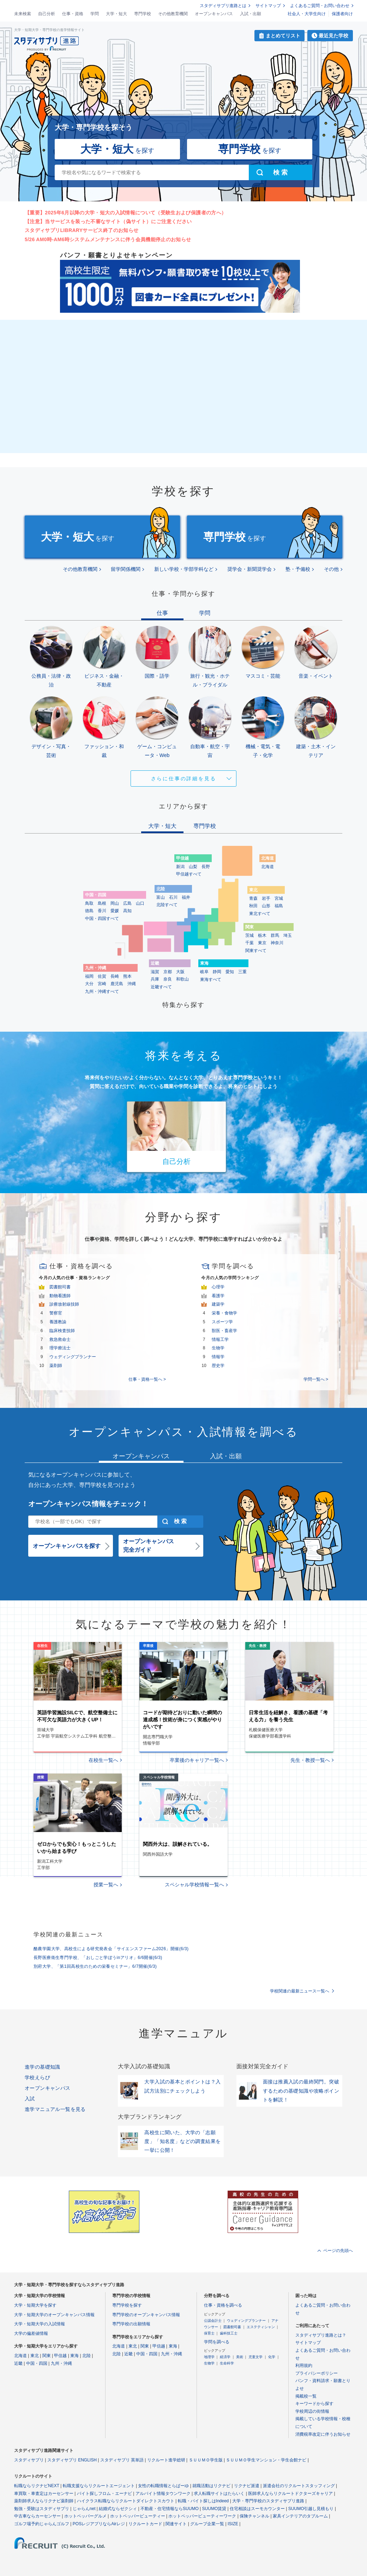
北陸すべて (167, 904)
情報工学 (220, 1339)
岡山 (114, 903)
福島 (279, 905)
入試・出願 (250, 13)
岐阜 (204, 971)
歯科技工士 (228, 2333)
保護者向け (342, 13)
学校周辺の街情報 (312, 2411)
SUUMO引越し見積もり (311, 2508)
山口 (140, 903)
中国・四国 (36, 2363)
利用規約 (303, 2365)
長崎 (114, 976)
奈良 (167, 979)
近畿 (18, 2363)
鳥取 (89, 903)
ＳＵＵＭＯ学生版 (206, 2460)
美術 (239, 2357)
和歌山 (182, 979)
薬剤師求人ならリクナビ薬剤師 (43, 2500)
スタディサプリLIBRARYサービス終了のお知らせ (81, 230)
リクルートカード (145, 2523)
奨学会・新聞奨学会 (249, 569)
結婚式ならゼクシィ (118, 2508)
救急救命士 (60, 1339)
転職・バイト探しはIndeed (203, 2500)
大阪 (180, 971)
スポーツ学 (222, 1321)
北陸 (86, 2355)
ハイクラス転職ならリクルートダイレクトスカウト (125, 2500)
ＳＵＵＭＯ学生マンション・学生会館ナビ (266, 2460)
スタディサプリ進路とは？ (320, 2335)
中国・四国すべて (102, 918)
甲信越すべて (188, 874)
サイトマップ (268, 6)
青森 (253, 898)
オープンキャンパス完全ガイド (148, 1545)
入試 (30, 2098)
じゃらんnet (84, 2508)
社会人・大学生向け (307, 13)
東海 (74, 2355)
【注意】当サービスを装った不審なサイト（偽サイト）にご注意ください (108, 221)
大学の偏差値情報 (31, 2333)
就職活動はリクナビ (211, 2485)
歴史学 (218, 1365)
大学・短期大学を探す (35, 2305)
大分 (89, 983)
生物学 (218, 1347)
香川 (102, 910)
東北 (34, 2355)
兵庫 (155, 979)
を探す (117, 149)
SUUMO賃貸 (214, 2508)
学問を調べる (216, 2341)
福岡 (89, 976)
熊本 (127, 976)
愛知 (229, 971)
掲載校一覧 (306, 2396)
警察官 (55, 1313)
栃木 (262, 935)
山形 (266, 905)
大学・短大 (116, 13)
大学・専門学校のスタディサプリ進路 (268, 2500)
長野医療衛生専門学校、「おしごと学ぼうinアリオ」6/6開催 (98, 1957)
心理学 (218, 1286)
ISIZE (233, 2523)
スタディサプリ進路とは (223, 6)
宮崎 (102, 983)
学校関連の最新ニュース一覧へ (299, 1991)
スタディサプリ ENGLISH (72, 2460)
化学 (271, 2357)
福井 (186, 897)
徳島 (89, 910)
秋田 (253, 905)
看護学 (218, 1295)
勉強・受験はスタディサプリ (41, 2508)
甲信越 (60, 2355)
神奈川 (277, 942)
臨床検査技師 (62, 1330)
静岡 (217, 971)
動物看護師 (60, 1295)
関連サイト (176, 2523)
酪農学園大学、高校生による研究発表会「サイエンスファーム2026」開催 (111, 1948)
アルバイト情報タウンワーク (163, 2493)
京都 (167, 971)
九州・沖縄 (61, 2363)
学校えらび (37, 2077)
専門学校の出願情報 (131, 2323)
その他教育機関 (173, 13)
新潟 (180, 866)
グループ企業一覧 (207, 2523)
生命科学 (227, 2363)
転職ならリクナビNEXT (36, 2485)
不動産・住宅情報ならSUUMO (169, 2508)
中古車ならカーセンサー (37, 2516)
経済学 (225, 2357)
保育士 (209, 2333)
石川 (173, 897)
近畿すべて (161, 986)
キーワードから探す (314, 2403)
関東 (46, 2355)
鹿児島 (116, 983)
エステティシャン (261, 2327)
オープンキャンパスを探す (67, 1546)
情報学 (218, 1356)
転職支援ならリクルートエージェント (99, 2485)
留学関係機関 (125, 569)
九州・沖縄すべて (102, 991)
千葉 (249, 942)
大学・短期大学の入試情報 (39, 2323)
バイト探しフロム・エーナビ (104, 2493)
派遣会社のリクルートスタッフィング (299, 2485)
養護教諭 (57, 1321)
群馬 (275, 935)
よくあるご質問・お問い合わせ (319, 6)
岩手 (266, 898)
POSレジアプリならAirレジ (99, 2523)
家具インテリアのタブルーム (300, 2516)
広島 (127, 903)
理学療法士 (60, 1347)
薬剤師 (55, 1365)
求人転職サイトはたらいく (219, 2493)
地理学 (209, 2357)
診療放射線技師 (64, 1304)
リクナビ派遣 (246, 2485)
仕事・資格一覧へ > (147, 1379)
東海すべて (210, 979)
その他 (331, 569)
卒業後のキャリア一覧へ (197, 1760)
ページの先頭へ (338, 2250)
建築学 (218, 1304)
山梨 (193, 866)
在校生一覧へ (103, 1760)
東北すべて (259, 913)
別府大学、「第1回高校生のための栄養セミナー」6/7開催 (95, 1966)
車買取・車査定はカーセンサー (43, 2493)
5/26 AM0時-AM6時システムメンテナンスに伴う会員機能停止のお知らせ (108, 239)
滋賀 (155, 971)
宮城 (279, 898)
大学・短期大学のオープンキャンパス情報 (54, 2314)
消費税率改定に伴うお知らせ (322, 2434)
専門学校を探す (127, 2305)
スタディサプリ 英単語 (122, 2460)
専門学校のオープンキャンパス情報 (146, 2314)
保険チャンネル (254, 2516)
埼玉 (287, 935)
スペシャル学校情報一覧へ (194, 1884)
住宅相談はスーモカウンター (257, 2508)
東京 (262, 942)
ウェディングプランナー (72, 1356)
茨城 (249, 935)
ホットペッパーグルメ (85, 2516)
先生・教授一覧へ (310, 1760)
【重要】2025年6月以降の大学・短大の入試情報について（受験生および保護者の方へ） (125, 212)
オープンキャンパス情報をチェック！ (88, 1504)
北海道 (267, 866)
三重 (242, 971)
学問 (94, 13)
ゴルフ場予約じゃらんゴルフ (41, 2523)
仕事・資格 (72, 13)
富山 (160, 897)
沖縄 (131, 983)
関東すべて (255, 950)
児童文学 (255, 2357)
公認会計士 (213, 2320)
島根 (102, 903)
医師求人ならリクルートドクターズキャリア (290, 2493)
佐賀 (102, 976)
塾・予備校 (297, 569)
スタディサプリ (29, 2460)
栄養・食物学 (224, 1313)
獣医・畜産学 (224, 1330)
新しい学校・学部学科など (183, 569)
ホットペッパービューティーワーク (202, 2516)
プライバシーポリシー (316, 2373)
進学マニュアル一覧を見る (55, 2109)
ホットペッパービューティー (137, 2516)
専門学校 (142, 13)
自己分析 (46, 13)
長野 (205, 866)
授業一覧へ (106, 1884)
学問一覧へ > (315, 1379)
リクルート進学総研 (166, 2460)
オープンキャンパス (214, 13)
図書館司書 (60, 1286)
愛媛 (114, 910)
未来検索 (22, 13)
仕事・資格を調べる (223, 2305)
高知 (127, 910)
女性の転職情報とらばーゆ (163, 2485)
